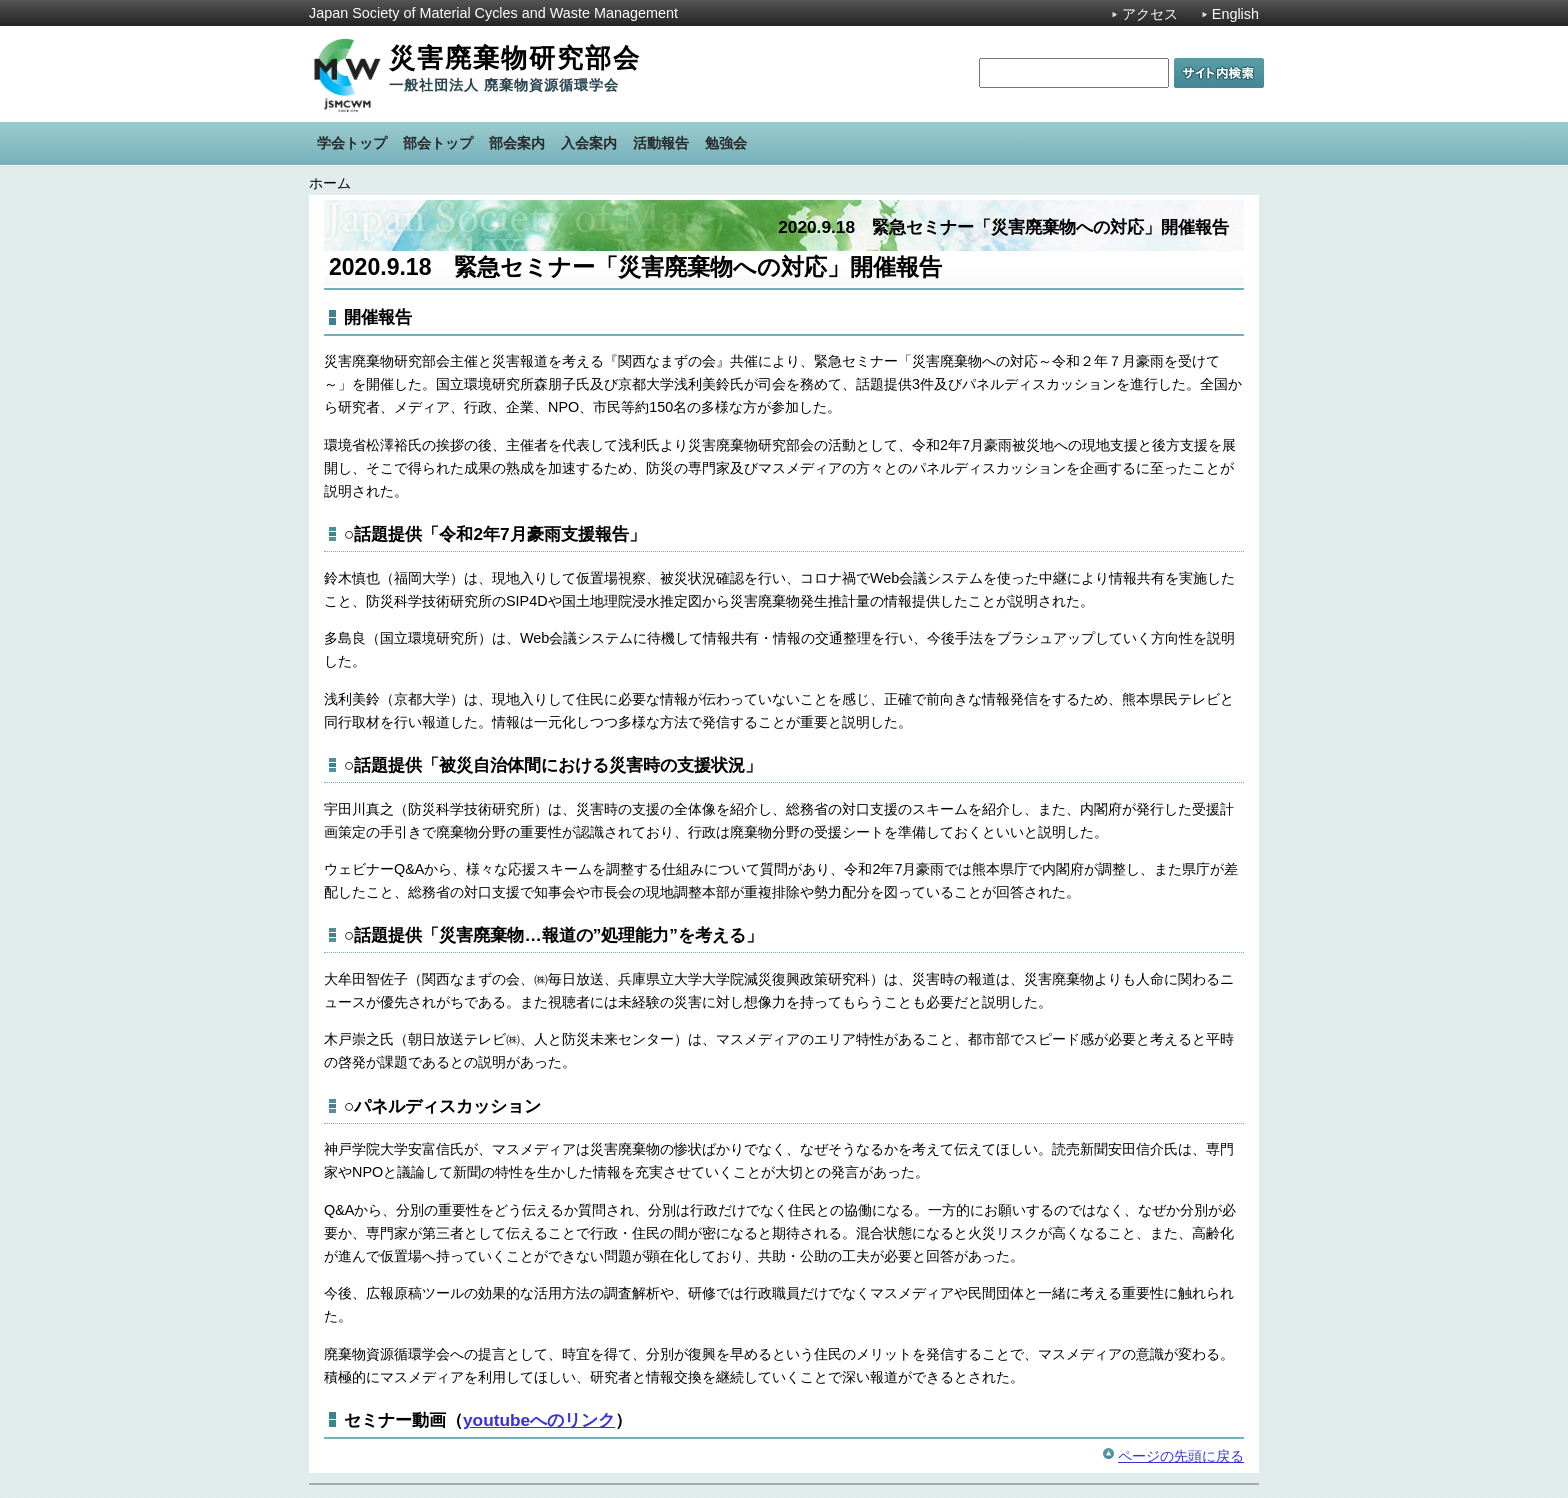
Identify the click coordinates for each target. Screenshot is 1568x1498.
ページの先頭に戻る (1181, 1456)
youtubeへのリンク (539, 1420)
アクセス (1150, 14)
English (1235, 14)
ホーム (330, 183)
